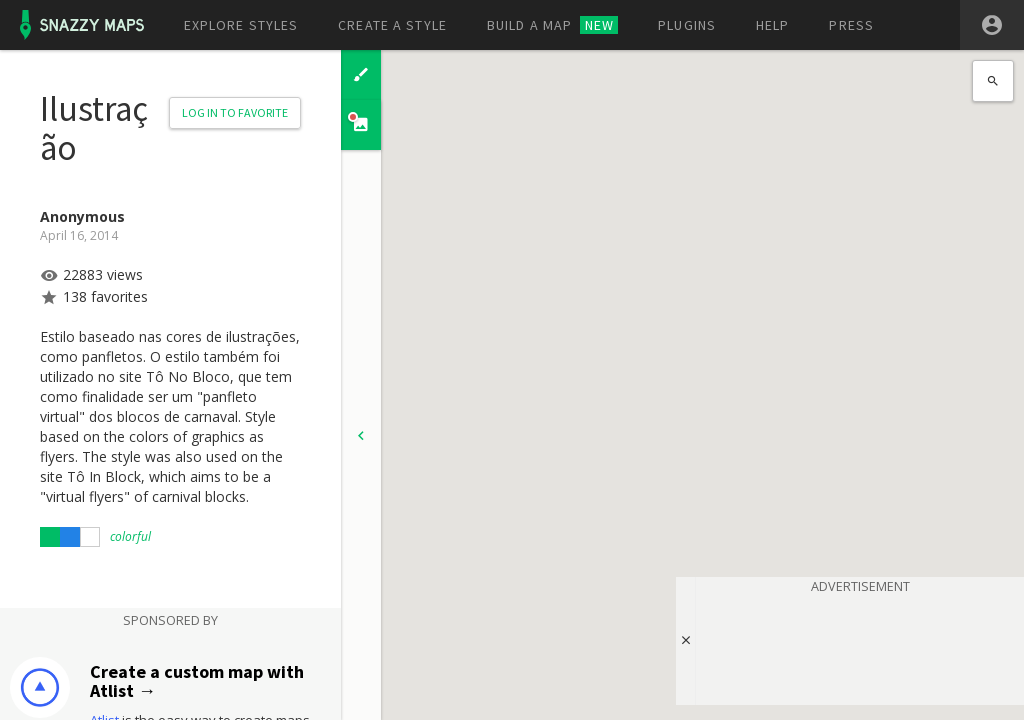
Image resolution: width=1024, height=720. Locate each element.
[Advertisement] (860, 646)
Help (772, 25)
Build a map (552, 25)
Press (851, 25)
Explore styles (241, 25)
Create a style (392, 25)
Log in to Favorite (235, 112)
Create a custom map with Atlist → (197, 681)
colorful (130, 536)
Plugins (687, 25)
